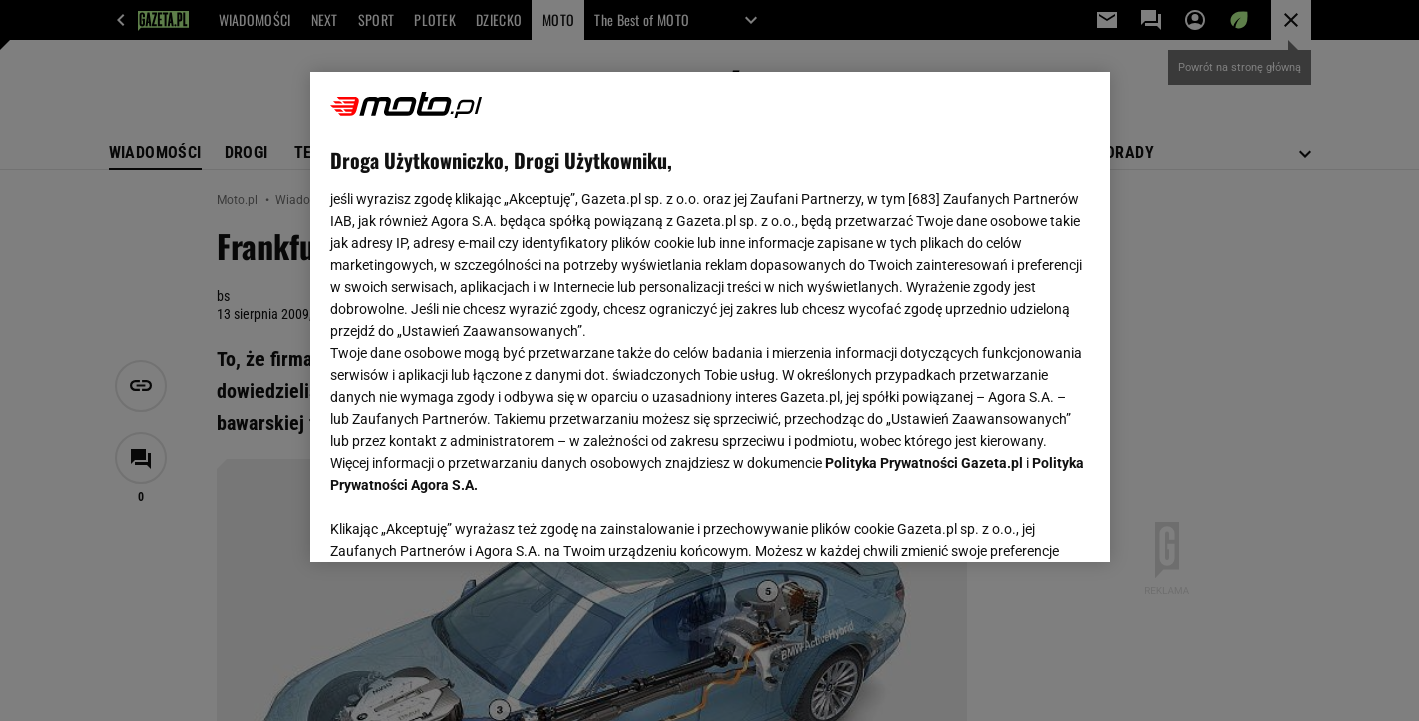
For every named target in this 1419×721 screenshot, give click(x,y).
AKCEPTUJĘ (1021, 523)
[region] (710, 317)
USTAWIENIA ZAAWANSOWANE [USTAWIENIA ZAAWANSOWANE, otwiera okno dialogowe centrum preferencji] (460, 522)
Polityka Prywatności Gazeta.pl (924, 463)
